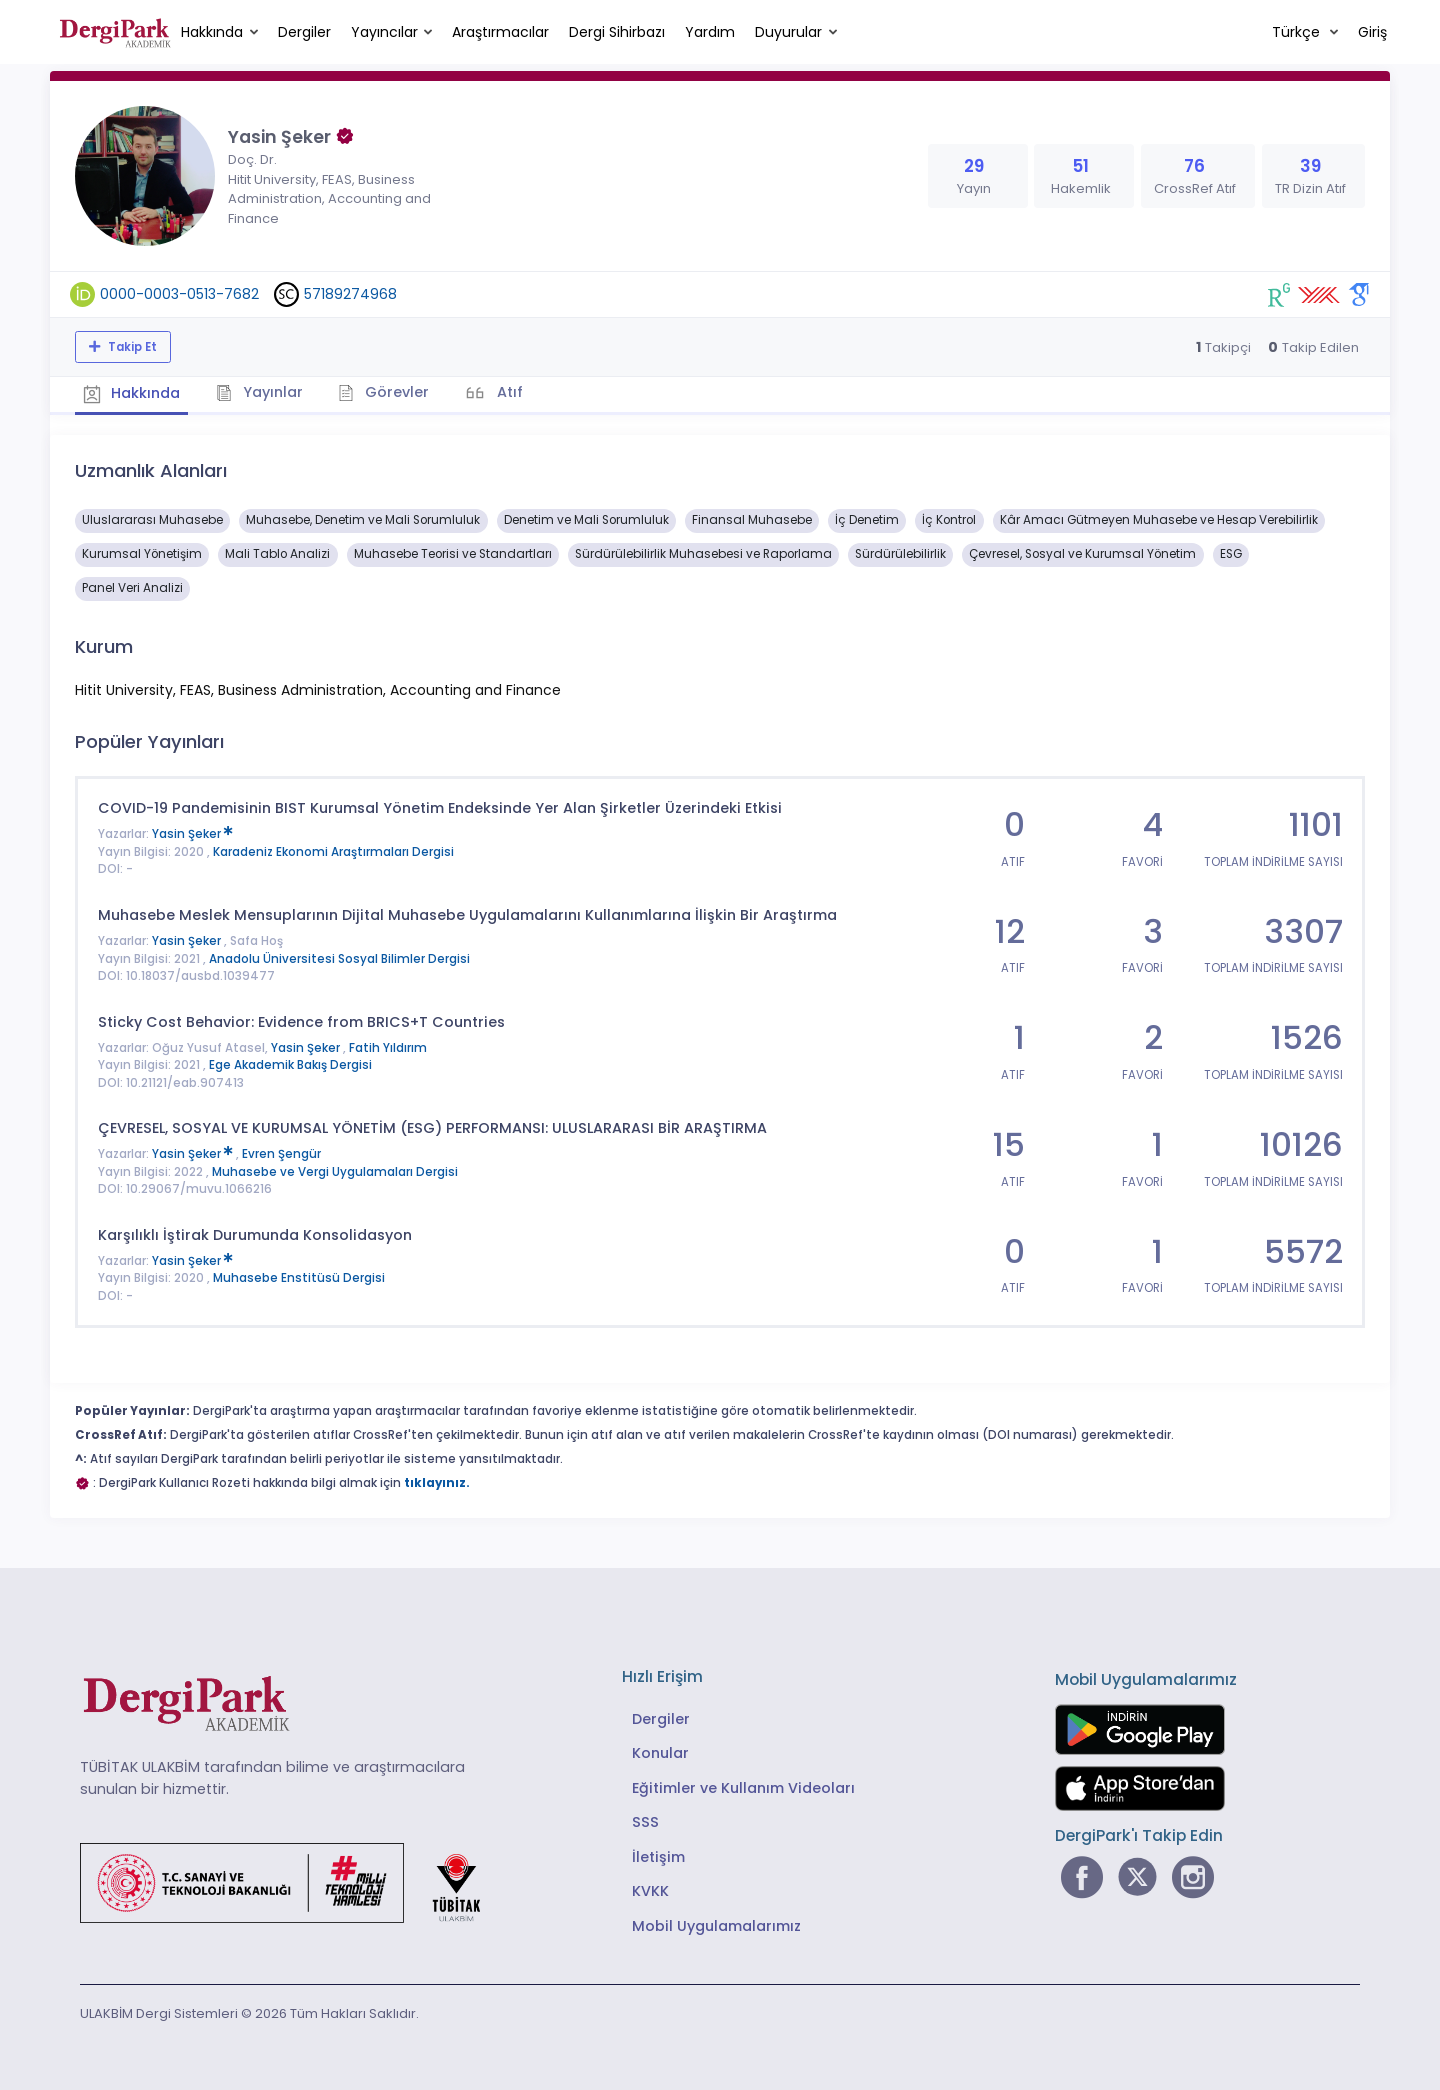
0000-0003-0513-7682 (179, 294)
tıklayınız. (437, 1480)
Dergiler (304, 32)
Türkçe (1298, 32)
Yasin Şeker (192, 832)
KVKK (650, 1889)
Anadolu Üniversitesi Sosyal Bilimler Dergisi (339, 956)
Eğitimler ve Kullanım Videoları (743, 1785)
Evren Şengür (281, 1152)
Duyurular (788, 32)
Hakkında (212, 32)
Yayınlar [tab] (266, 391)
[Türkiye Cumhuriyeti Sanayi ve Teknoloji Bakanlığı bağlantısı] (293, 1880)
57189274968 (350, 294)
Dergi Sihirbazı (617, 32)
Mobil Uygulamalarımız (716, 1923)
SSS (645, 1820)
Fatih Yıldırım (388, 1045)
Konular (660, 1751)
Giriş (1372, 32)
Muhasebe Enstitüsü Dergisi (299, 1276)
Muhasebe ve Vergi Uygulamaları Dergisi (335, 1169)
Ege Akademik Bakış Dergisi (290, 1063)
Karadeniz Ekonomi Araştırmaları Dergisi (333, 849)
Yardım (710, 32)
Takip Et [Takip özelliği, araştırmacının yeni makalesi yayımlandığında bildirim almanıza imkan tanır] (131, 347)
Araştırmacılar (500, 32)
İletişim (658, 1854)
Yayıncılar (384, 32)
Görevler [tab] (394, 391)
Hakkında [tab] (134, 392)
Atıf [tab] (523, 391)
